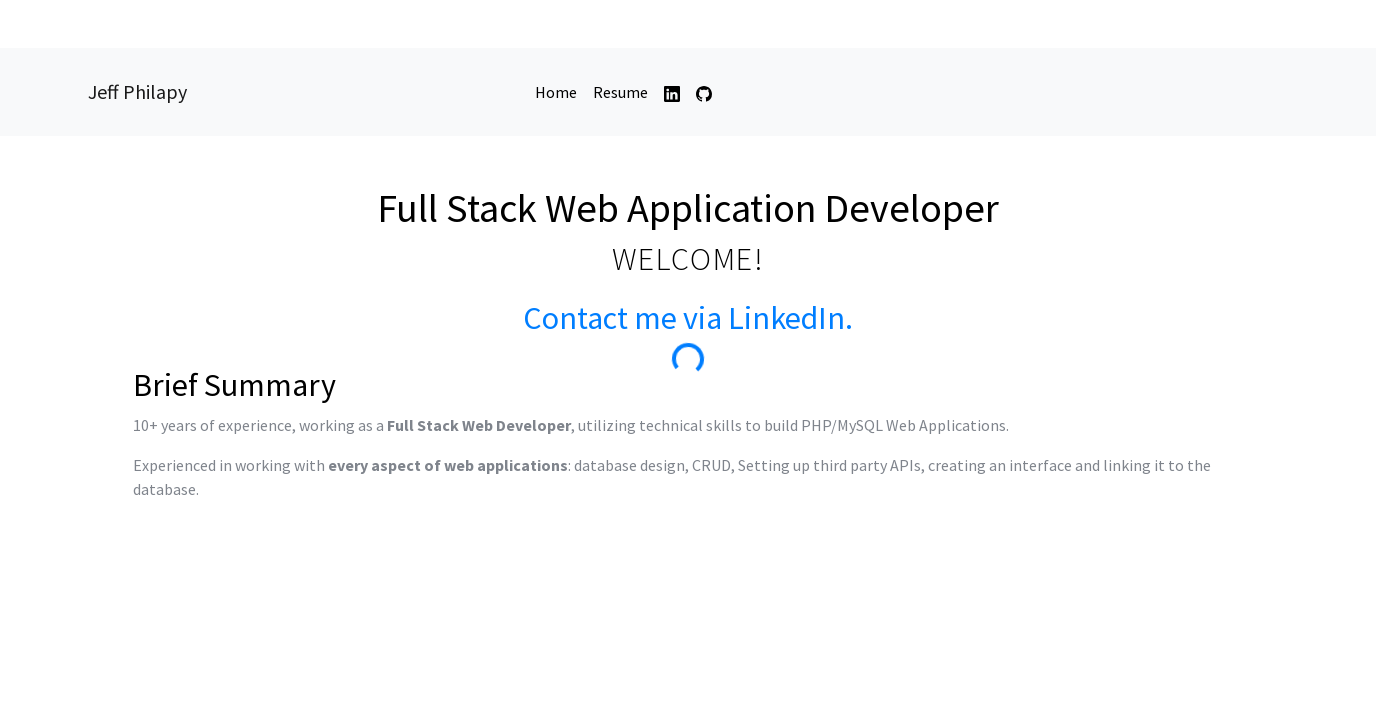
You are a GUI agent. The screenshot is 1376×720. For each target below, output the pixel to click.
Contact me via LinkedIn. (688, 318)
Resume (620, 92)
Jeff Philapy (137, 91)
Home (560, 91)
